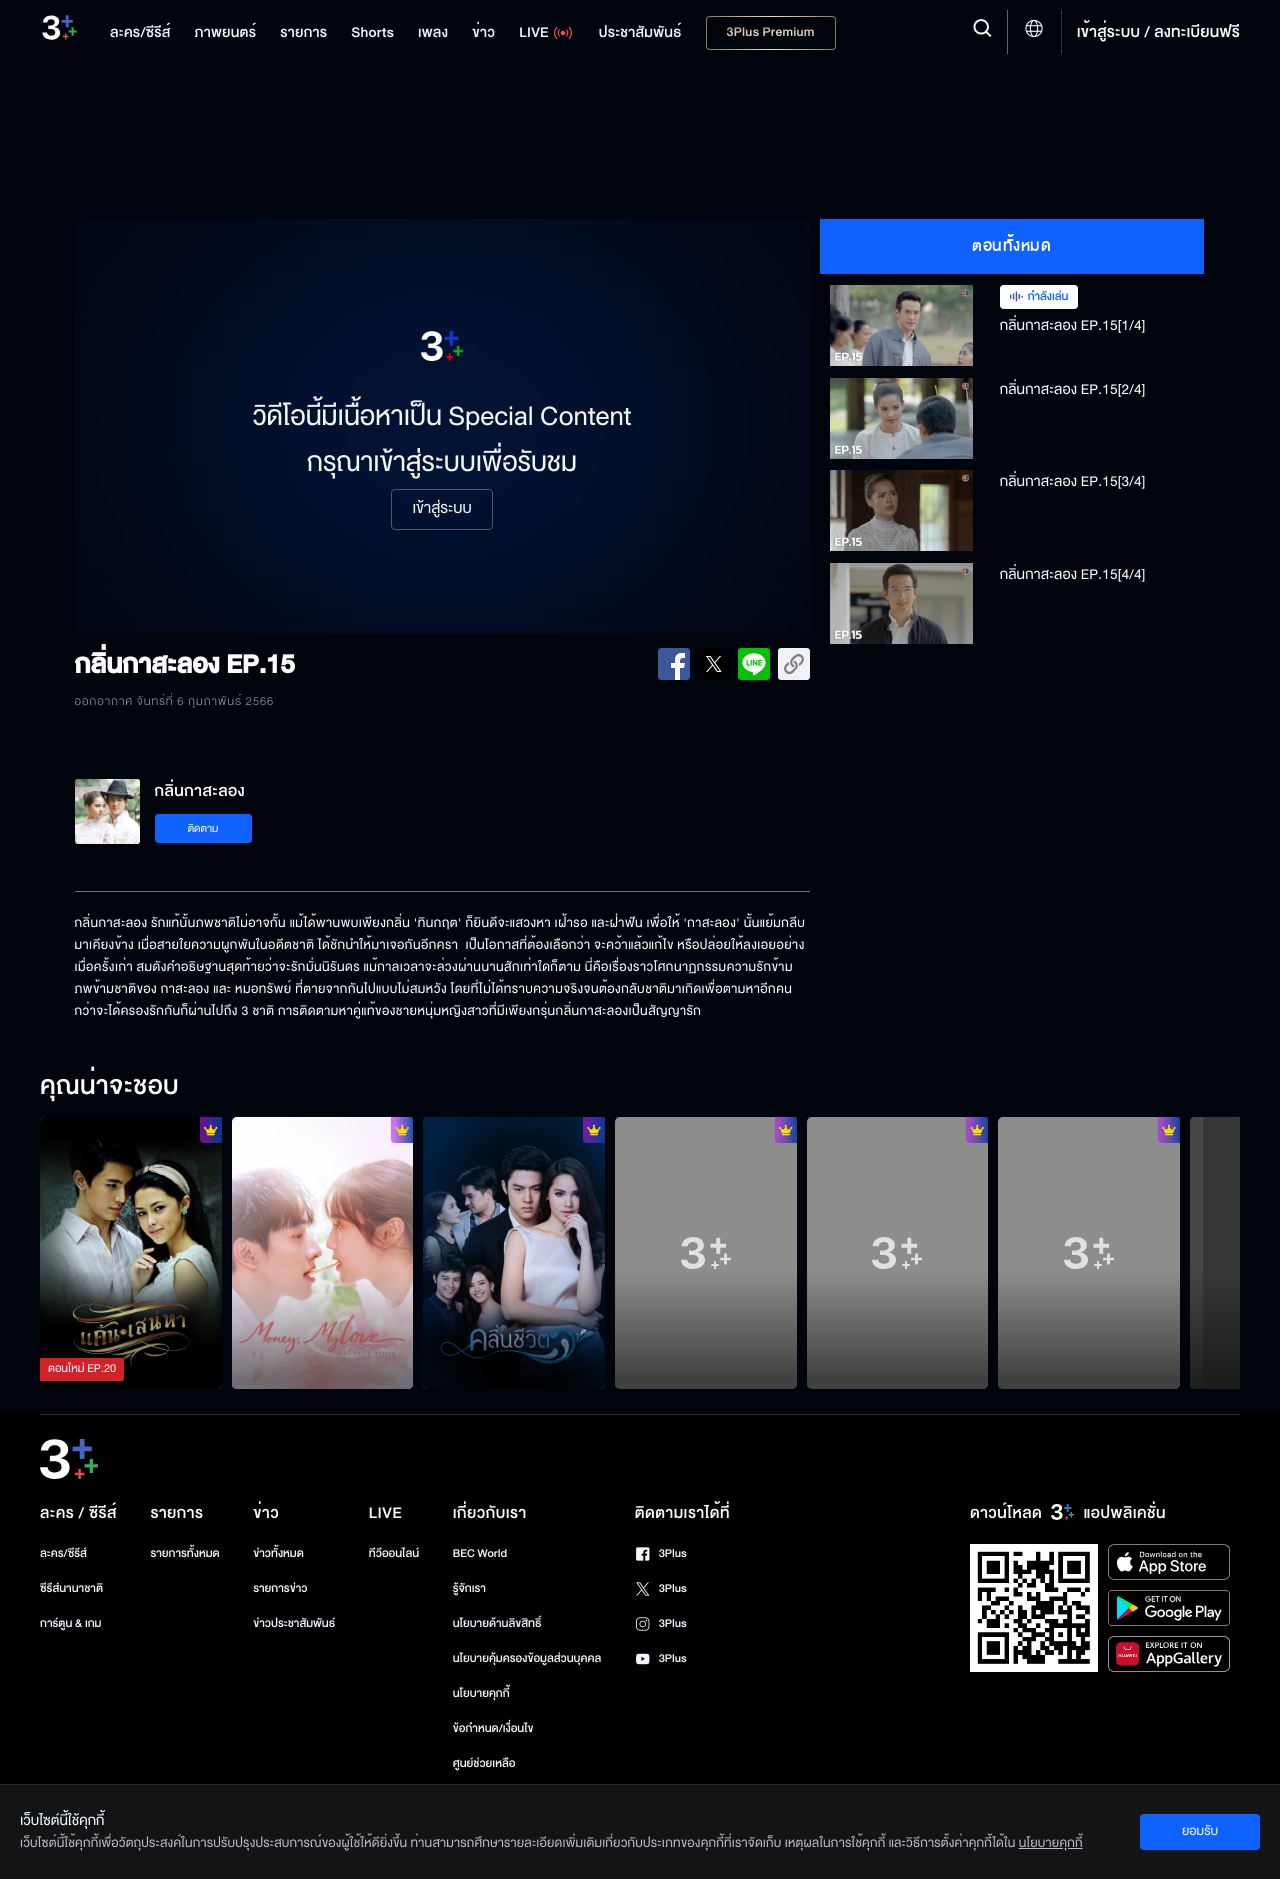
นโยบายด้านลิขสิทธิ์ (497, 1623)
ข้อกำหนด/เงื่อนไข (493, 1728)
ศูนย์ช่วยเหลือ (484, 1763)
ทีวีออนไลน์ (394, 1553)
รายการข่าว (280, 1588)
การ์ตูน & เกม (71, 1623)
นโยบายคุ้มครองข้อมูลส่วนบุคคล (527, 1658)
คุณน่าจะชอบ (109, 1087)
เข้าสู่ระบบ (441, 509)
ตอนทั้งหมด (1011, 246)
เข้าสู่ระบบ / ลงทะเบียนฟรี (1158, 32)
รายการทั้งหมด (184, 1553)
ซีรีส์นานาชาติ (71, 1588)
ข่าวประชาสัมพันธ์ (294, 1623)
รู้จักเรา (469, 1588)
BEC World (480, 1553)
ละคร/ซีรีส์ (63, 1553)
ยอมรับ (1200, 1831)
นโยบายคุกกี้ (481, 1693)
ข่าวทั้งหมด (278, 1553)
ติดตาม (203, 828)
